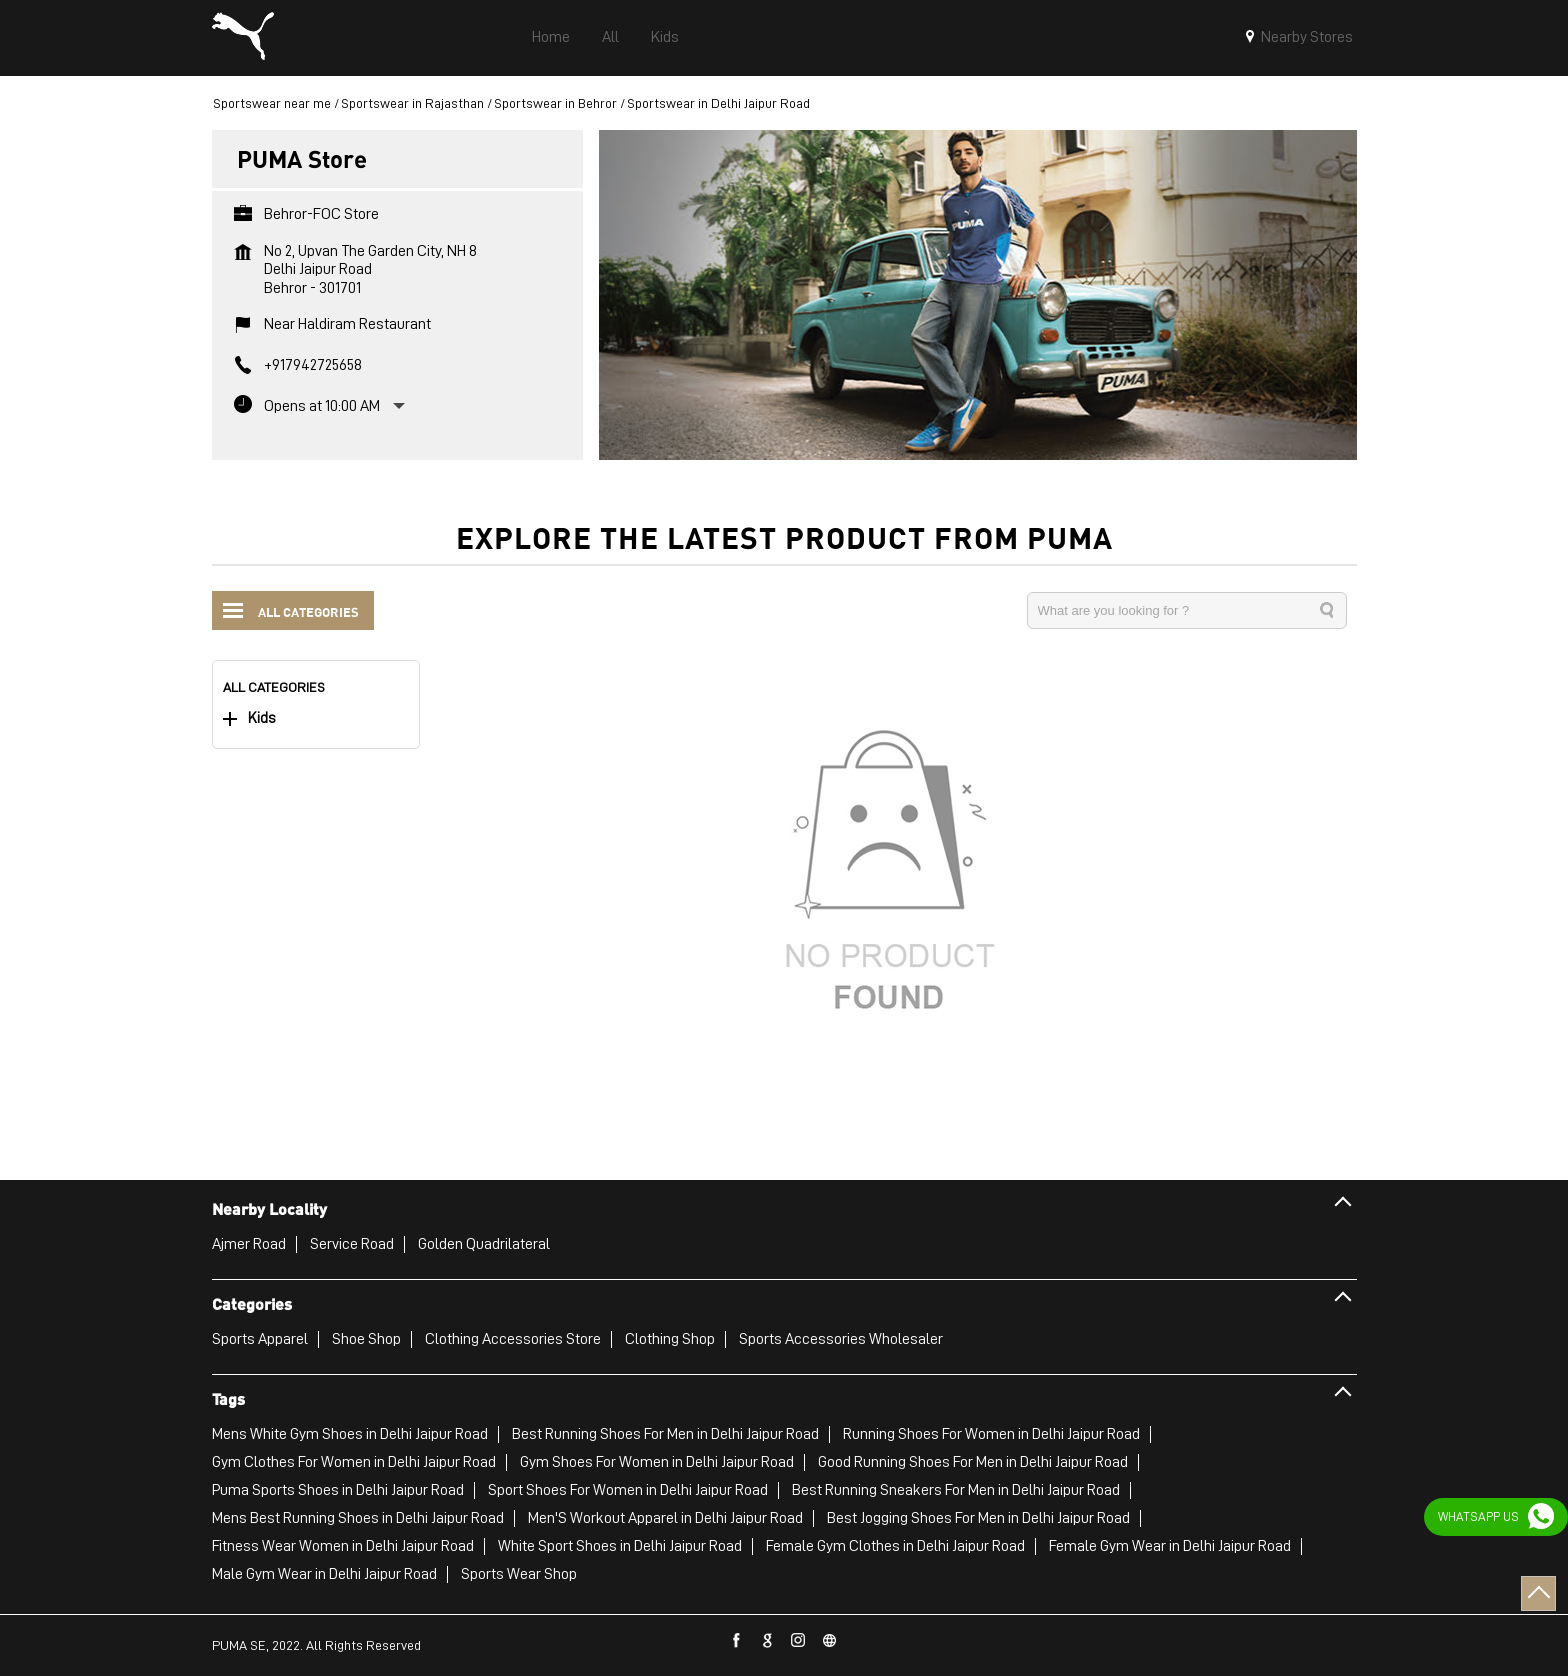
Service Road (352, 1244)
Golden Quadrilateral (484, 1244)
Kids (262, 718)
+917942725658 (313, 365)
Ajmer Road (249, 1244)
